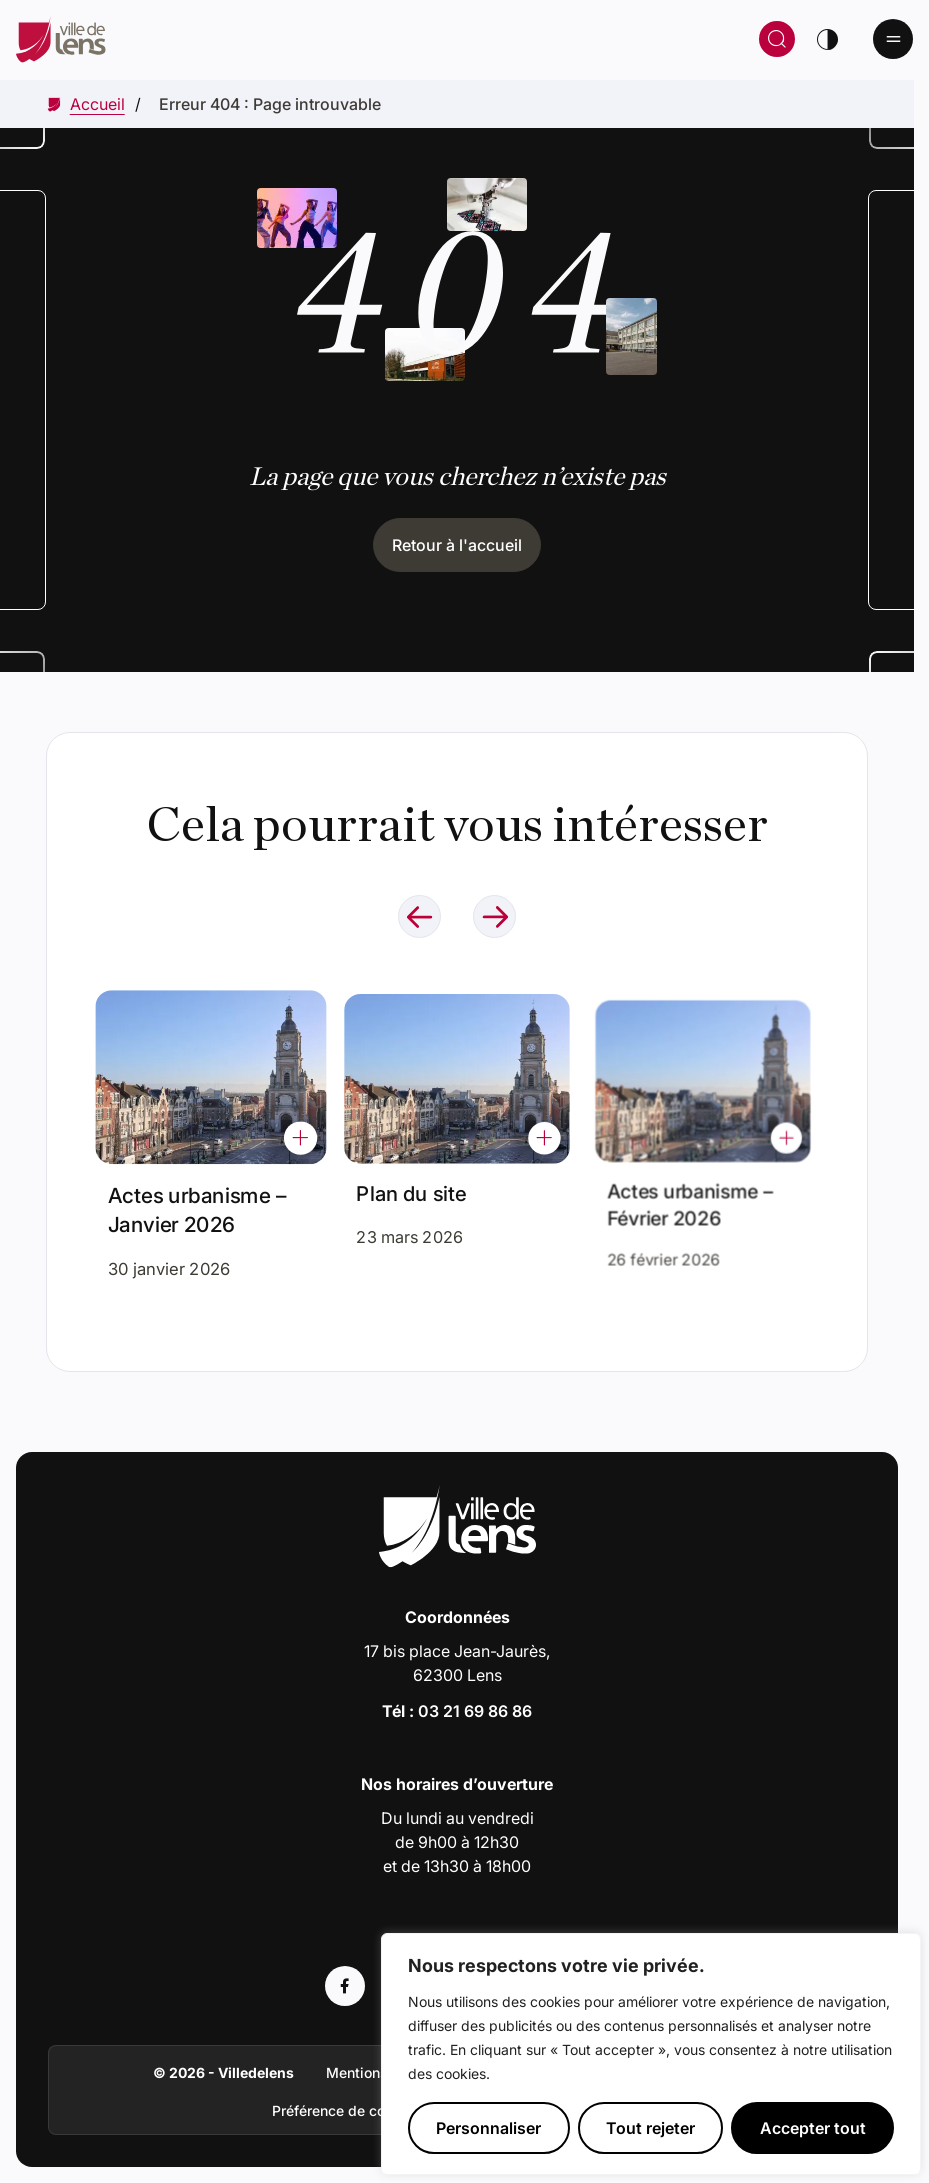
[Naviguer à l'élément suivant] (494, 916)
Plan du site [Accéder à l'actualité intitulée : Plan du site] (417, 1184)
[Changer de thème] (827, 39)
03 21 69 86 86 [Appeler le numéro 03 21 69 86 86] (475, 1711)
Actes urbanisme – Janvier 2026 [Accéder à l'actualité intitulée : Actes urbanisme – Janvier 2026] (198, 1204)
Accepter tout (813, 2128)
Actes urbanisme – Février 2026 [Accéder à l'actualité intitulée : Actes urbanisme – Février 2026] (692, 1190)
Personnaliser (488, 2128)
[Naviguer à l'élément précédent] (419, 916)
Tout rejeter (650, 2128)
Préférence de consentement (367, 2110)
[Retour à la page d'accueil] (250, 39)
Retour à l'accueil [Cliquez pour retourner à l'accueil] (457, 545)
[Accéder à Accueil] (97, 104)
